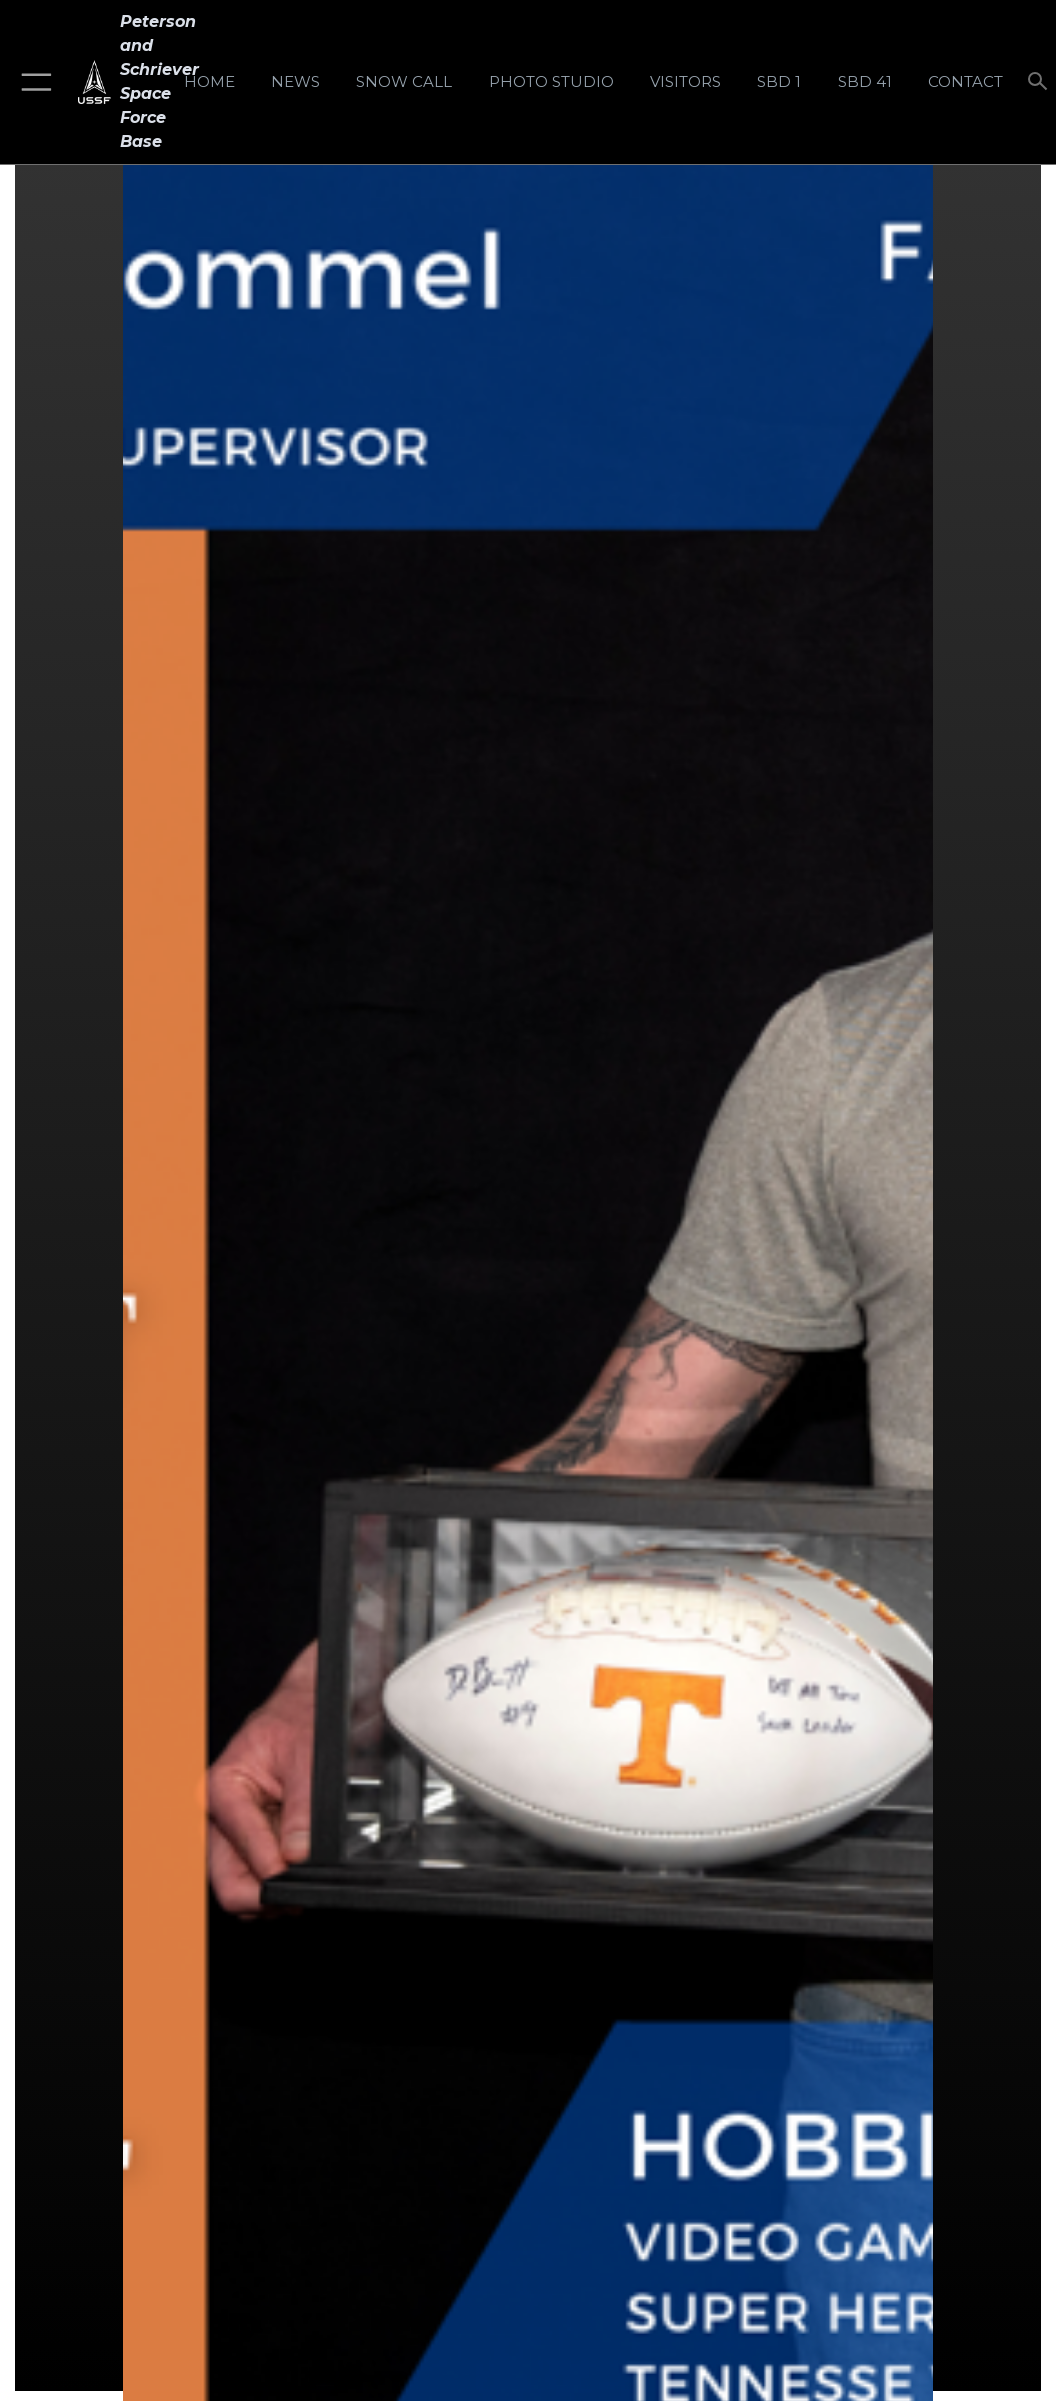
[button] (32, 82)
